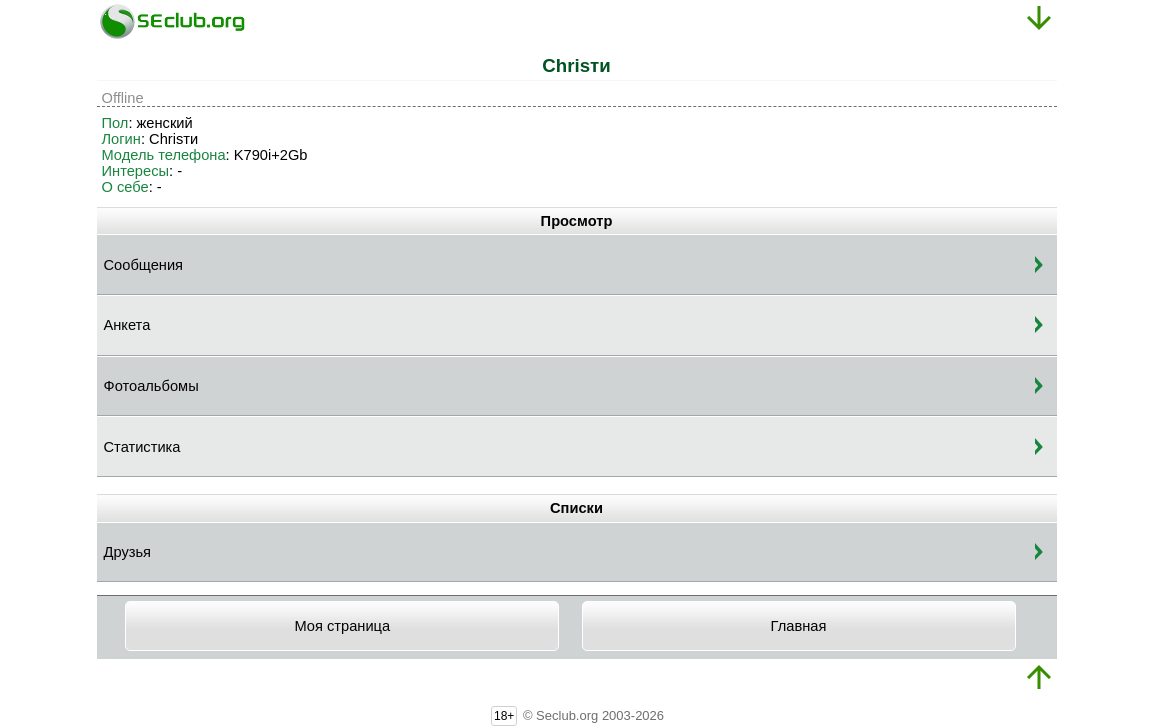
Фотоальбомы (151, 386)
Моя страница (342, 626)
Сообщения (144, 265)
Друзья (128, 552)
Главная (799, 626)
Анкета (127, 325)
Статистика (142, 447)
